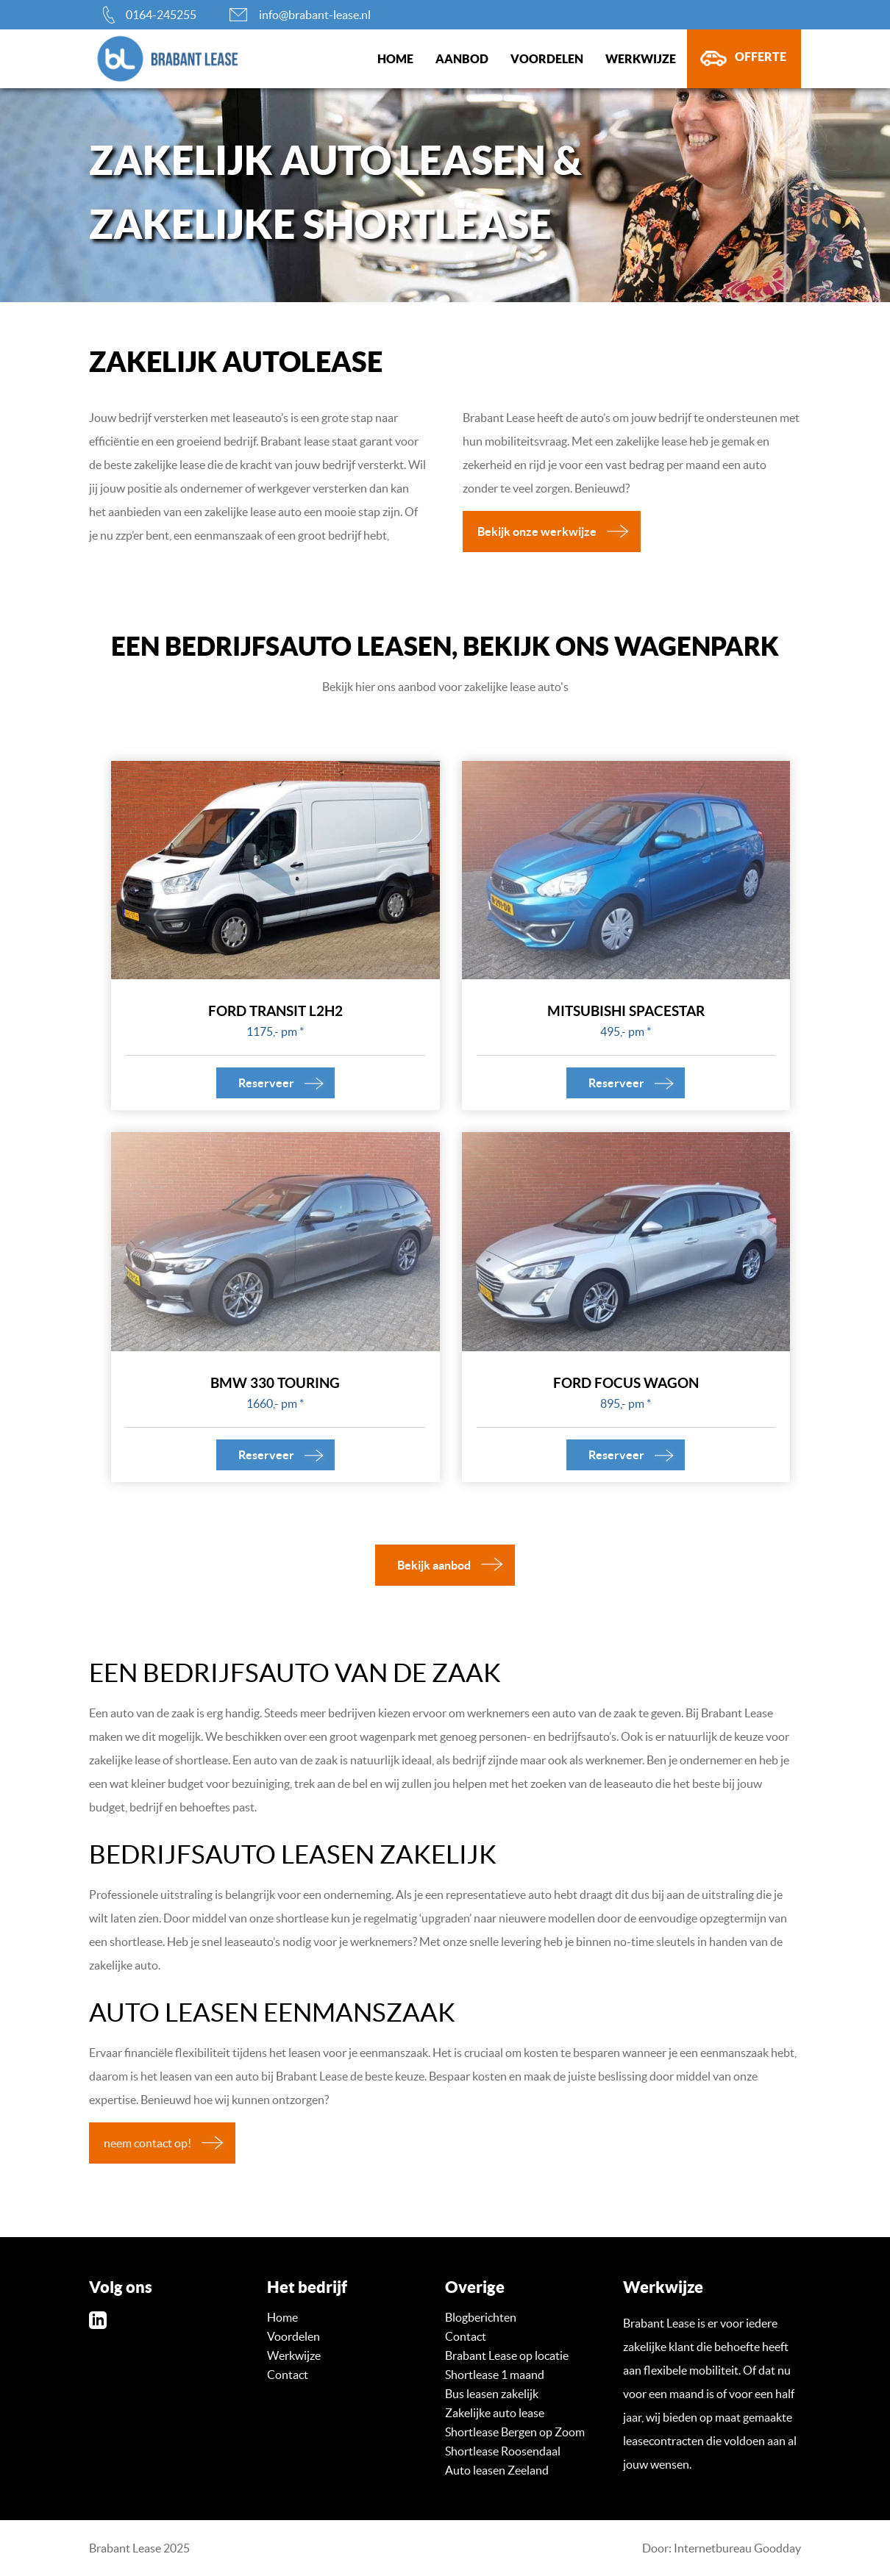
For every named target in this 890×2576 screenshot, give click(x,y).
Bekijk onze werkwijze (537, 531)
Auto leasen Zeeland (497, 2470)
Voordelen (546, 58)
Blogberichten (480, 2317)
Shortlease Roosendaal (502, 2451)
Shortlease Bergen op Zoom (515, 2432)
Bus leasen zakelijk (491, 2393)
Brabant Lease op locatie (507, 2355)
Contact (287, 2374)
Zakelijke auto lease (494, 2412)
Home (395, 58)
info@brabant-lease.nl (315, 14)
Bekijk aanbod (434, 1565)
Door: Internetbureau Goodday (721, 2548)
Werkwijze (640, 58)
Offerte (760, 56)
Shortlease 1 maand (494, 2374)
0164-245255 (161, 14)
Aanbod (461, 58)
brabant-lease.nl (144, 59)
